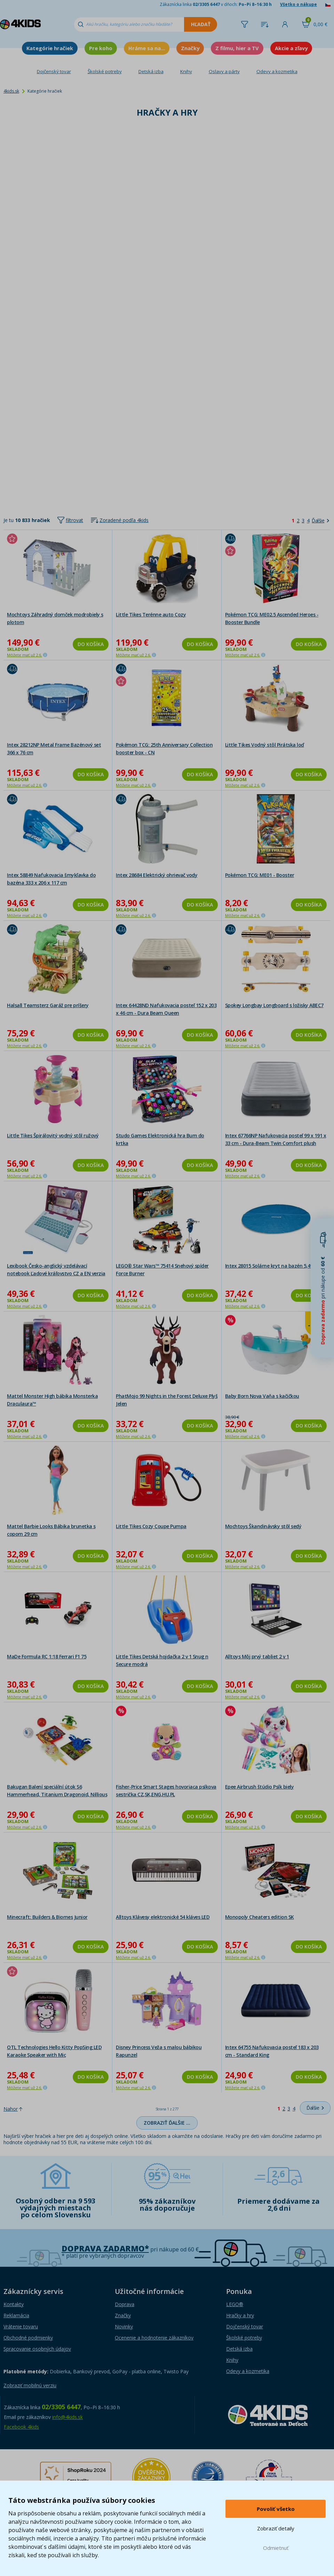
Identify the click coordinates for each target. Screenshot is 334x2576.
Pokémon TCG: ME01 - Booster (259, 875)
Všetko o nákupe (298, 4)
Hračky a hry (240, 2315)
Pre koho (100, 48)
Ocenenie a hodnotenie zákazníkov (154, 2337)
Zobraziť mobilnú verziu (29, 2385)
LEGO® (234, 2304)
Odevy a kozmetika (276, 71)
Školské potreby (105, 71)
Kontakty (13, 2304)
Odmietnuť (275, 2547)
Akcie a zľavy (291, 48)
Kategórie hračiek (49, 48)
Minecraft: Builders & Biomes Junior (47, 1917)
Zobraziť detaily (275, 2528)
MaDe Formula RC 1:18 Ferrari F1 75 (46, 1656)
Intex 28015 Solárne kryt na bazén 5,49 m (272, 1265)
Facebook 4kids (21, 2426)
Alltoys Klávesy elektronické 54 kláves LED (162, 1917)
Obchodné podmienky (28, 2337)
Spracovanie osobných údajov (37, 2348)
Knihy (186, 71)
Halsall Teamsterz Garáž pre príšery (48, 1005)
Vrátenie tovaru (20, 2326)
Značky (190, 48)
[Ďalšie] (320, 520)
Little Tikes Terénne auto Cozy (151, 614)
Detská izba (151, 71)
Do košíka (91, 644)
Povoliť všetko (276, 2508)
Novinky (124, 2326)
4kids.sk (11, 91)
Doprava (124, 2304)
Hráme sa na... (146, 48)
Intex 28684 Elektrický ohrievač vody (156, 875)
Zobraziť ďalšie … (167, 2122)
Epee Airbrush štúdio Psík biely (259, 1786)
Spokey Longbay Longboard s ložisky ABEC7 (274, 1005)
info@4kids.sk (67, 2417)
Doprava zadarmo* (105, 2248)
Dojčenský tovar (54, 71)
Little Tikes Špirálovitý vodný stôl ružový (52, 1135)
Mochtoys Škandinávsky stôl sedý (263, 1526)
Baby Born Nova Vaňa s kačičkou (262, 1396)
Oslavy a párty (224, 71)
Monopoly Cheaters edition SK (259, 1917)
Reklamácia (16, 2315)
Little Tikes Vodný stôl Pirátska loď (264, 744)
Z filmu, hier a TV (237, 48)
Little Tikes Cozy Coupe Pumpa (151, 1526)
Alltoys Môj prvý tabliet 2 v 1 (257, 1656)
